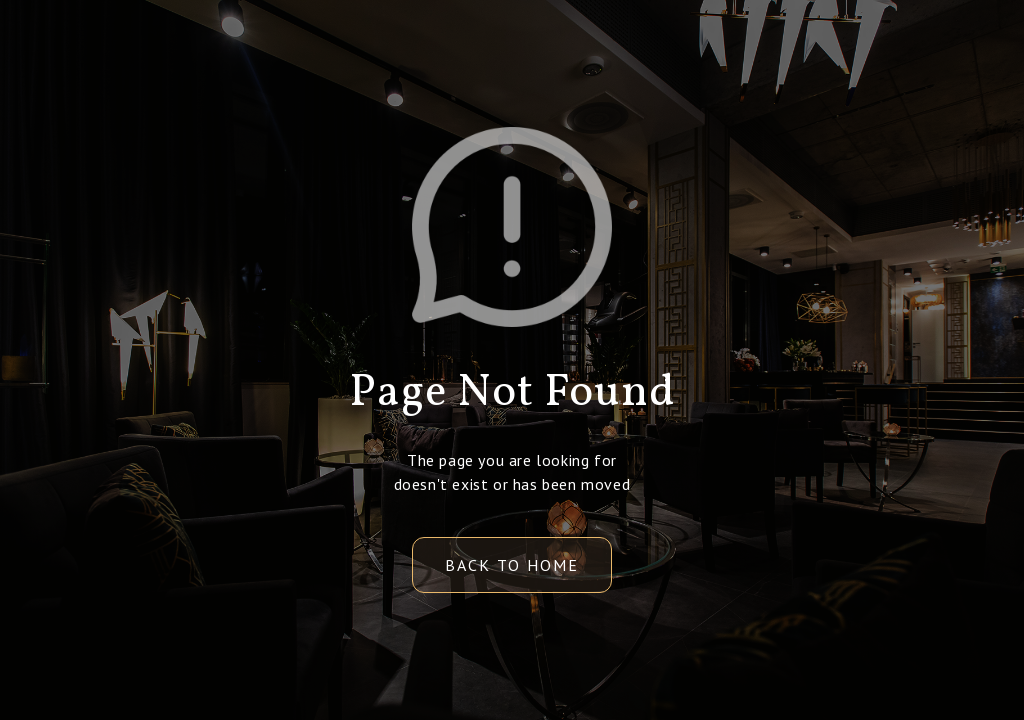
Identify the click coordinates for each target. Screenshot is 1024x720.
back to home (512, 565)
